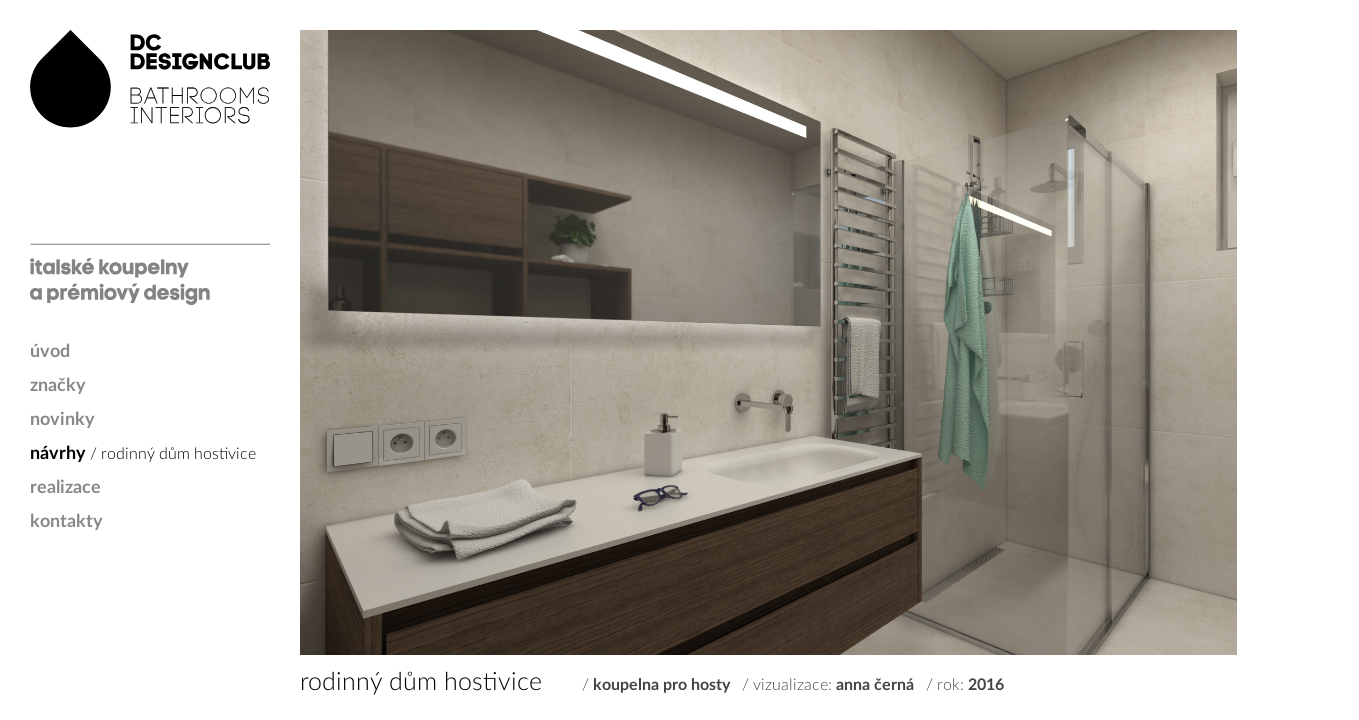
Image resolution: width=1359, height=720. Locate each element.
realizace (65, 488)
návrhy (58, 454)
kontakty (66, 522)
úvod (50, 352)
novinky (62, 420)
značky (58, 386)
